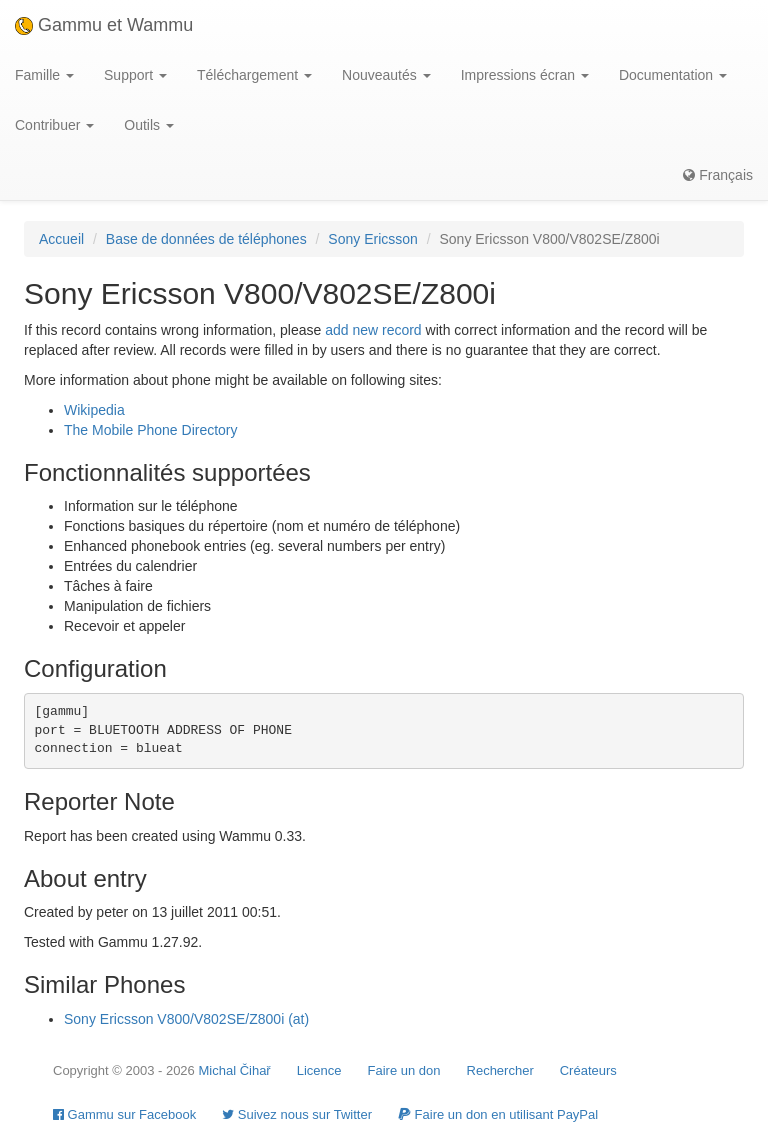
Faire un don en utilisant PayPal (498, 1114)
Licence (319, 1070)
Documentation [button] (673, 75)
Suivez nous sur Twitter (297, 1114)
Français (718, 175)
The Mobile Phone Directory (151, 430)
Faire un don (404, 1070)
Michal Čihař (234, 1070)
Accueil (61, 239)
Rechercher (500, 1070)
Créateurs (588, 1070)
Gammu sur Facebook (124, 1114)
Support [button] (135, 75)
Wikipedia (94, 410)
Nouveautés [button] (386, 75)
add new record (373, 330)
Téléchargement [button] (254, 75)
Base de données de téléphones (206, 239)
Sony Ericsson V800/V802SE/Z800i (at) (186, 1019)
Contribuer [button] (54, 125)
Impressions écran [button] (525, 75)
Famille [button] (44, 75)
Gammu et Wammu (104, 25)
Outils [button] (149, 125)
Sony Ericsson (372, 239)
